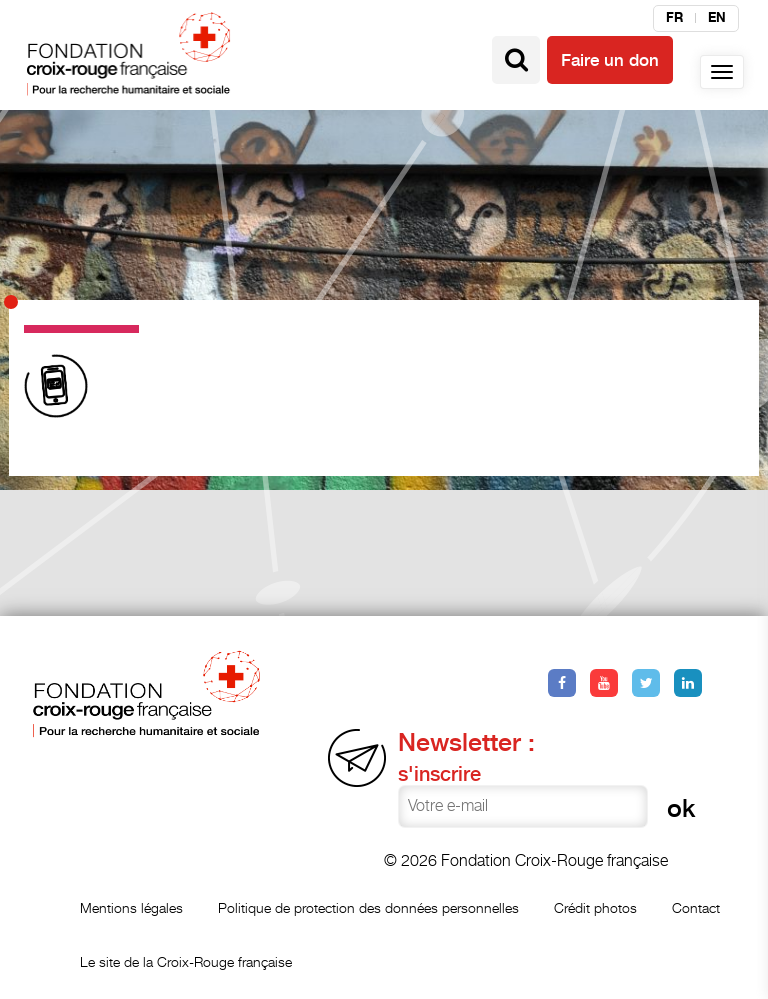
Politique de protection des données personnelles (368, 907)
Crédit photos (595, 907)
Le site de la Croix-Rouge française (186, 961)
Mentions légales (131, 907)
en (717, 18)
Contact (696, 907)
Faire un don (610, 60)
